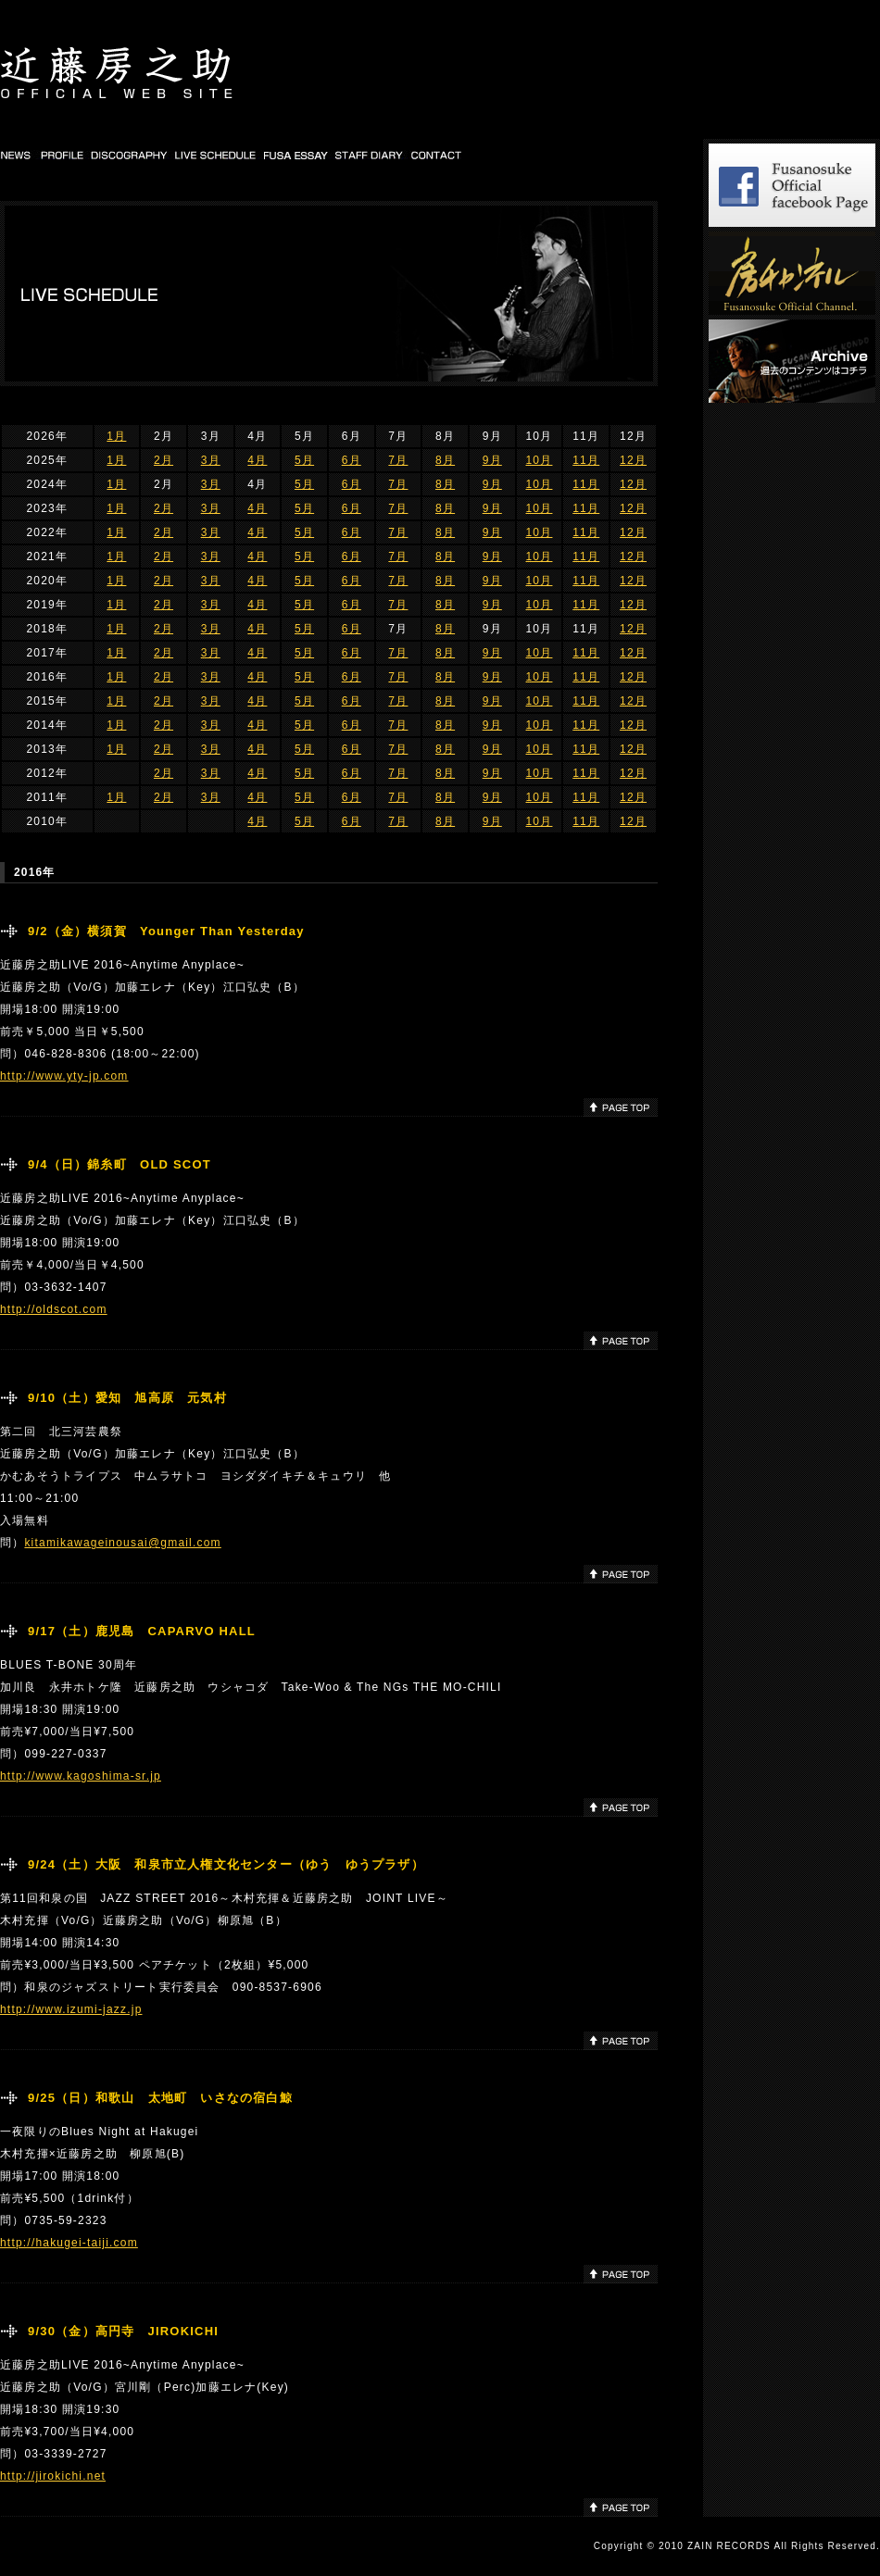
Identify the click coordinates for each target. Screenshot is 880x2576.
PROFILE (61, 154)
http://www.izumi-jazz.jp (71, 2009)
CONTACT (437, 154)
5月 (304, 460)
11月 (585, 460)
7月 (398, 460)
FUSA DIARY (297, 154)
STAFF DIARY (370, 154)
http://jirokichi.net (53, 2476)
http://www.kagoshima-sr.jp (80, 1775)
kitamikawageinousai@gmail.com (122, 1542)
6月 (351, 460)
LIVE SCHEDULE (216, 154)
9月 (492, 460)
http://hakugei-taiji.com (69, 2242)
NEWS (17, 154)
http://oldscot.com (53, 1309)
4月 (257, 460)
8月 (445, 460)
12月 (633, 460)
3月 (210, 460)
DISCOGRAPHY (129, 154)
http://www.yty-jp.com (64, 1075)
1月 (116, 436)
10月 (538, 460)
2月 (163, 460)
